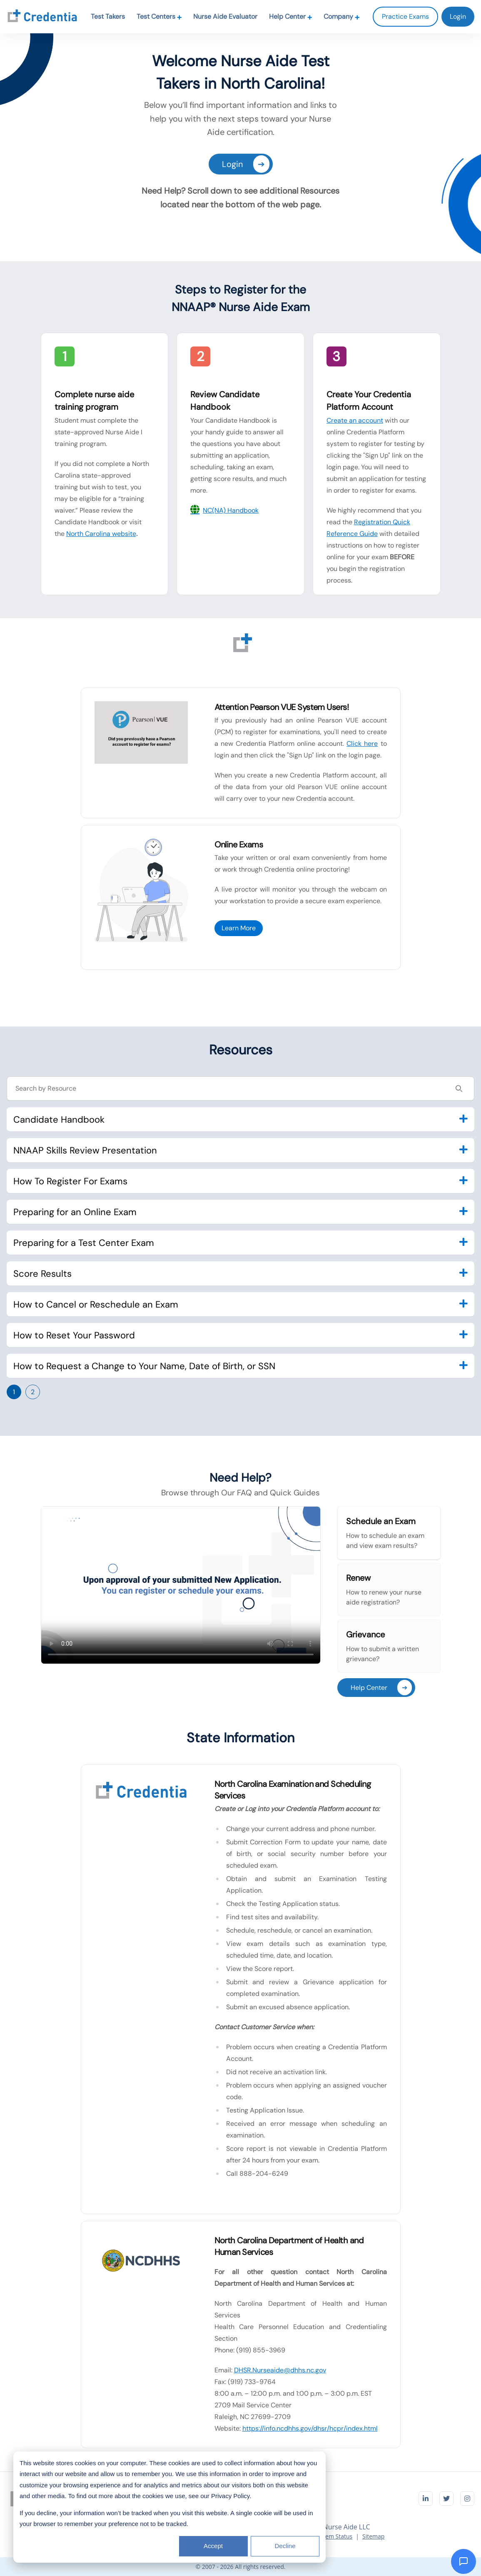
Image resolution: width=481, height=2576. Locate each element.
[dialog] (169, 2507)
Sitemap (373, 2536)
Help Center (290, 16)
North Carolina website (101, 533)
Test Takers (108, 16)
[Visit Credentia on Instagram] (467, 2498)
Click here (362, 743)
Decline (284, 2545)
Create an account (354, 420)
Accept (213, 2545)
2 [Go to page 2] (33, 1392)
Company (342, 16)
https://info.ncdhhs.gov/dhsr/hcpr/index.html (310, 2428)
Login (245, 164)
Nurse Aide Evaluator (225, 16)
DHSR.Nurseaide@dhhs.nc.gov (280, 2370)
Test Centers (159, 16)
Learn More (239, 928)
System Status (333, 2536)
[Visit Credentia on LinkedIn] (426, 2498)
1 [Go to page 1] (14, 1392)
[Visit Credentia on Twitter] (446, 2498)
